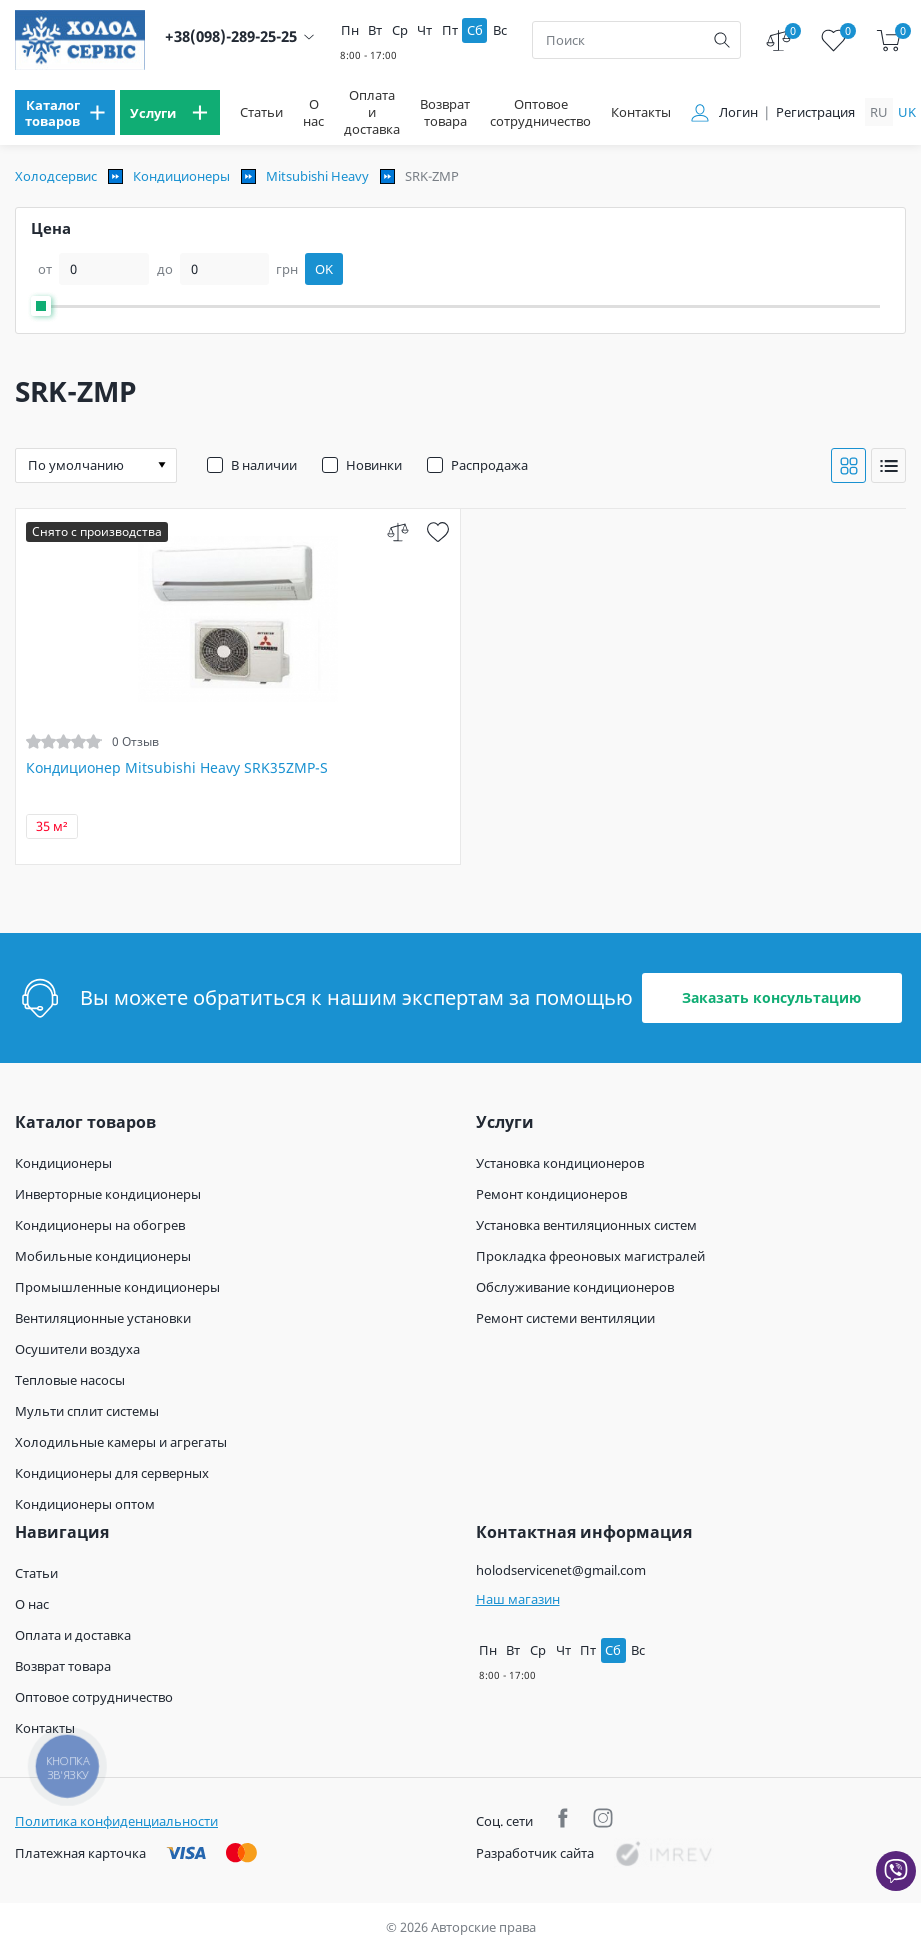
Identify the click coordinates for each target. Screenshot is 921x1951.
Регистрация (815, 112)
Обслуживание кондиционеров (575, 1287)
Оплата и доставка (372, 112)
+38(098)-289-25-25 (231, 36)
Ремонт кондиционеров (551, 1194)
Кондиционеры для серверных (112, 1473)
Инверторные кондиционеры (108, 1194)
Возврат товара (445, 113)
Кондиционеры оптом (85, 1504)
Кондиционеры (181, 176)
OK (324, 269)
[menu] (65, 112)
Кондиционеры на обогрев (100, 1225)
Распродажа (489, 465)
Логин (738, 112)
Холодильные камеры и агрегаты (121, 1442)
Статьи (261, 112)
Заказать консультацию (771, 997)
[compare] (397, 531)
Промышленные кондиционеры (117, 1287)
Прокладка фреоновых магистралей (590, 1256)
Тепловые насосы (70, 1380)
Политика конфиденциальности (116, 1821)
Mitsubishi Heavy (317, 176)
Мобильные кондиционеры (103, 1256)
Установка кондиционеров (560, 1163)
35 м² (52, 826)
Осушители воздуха (77, 1349)
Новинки (374, 465)
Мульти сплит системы (87, 1411)
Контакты (641, 112)
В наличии (264, 465)
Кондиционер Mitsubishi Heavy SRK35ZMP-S (177, 768)
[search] (722, 40)
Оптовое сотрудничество (540, 113)
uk (907, 112)
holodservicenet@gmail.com (561, 1570)
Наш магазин (518, 1599)
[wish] (437, 531)
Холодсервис (56, 176)
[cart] (888, 40)
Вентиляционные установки (103, 1318)
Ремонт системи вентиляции (565, 1318)
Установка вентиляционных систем (586, 1225)
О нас (313, 113)
